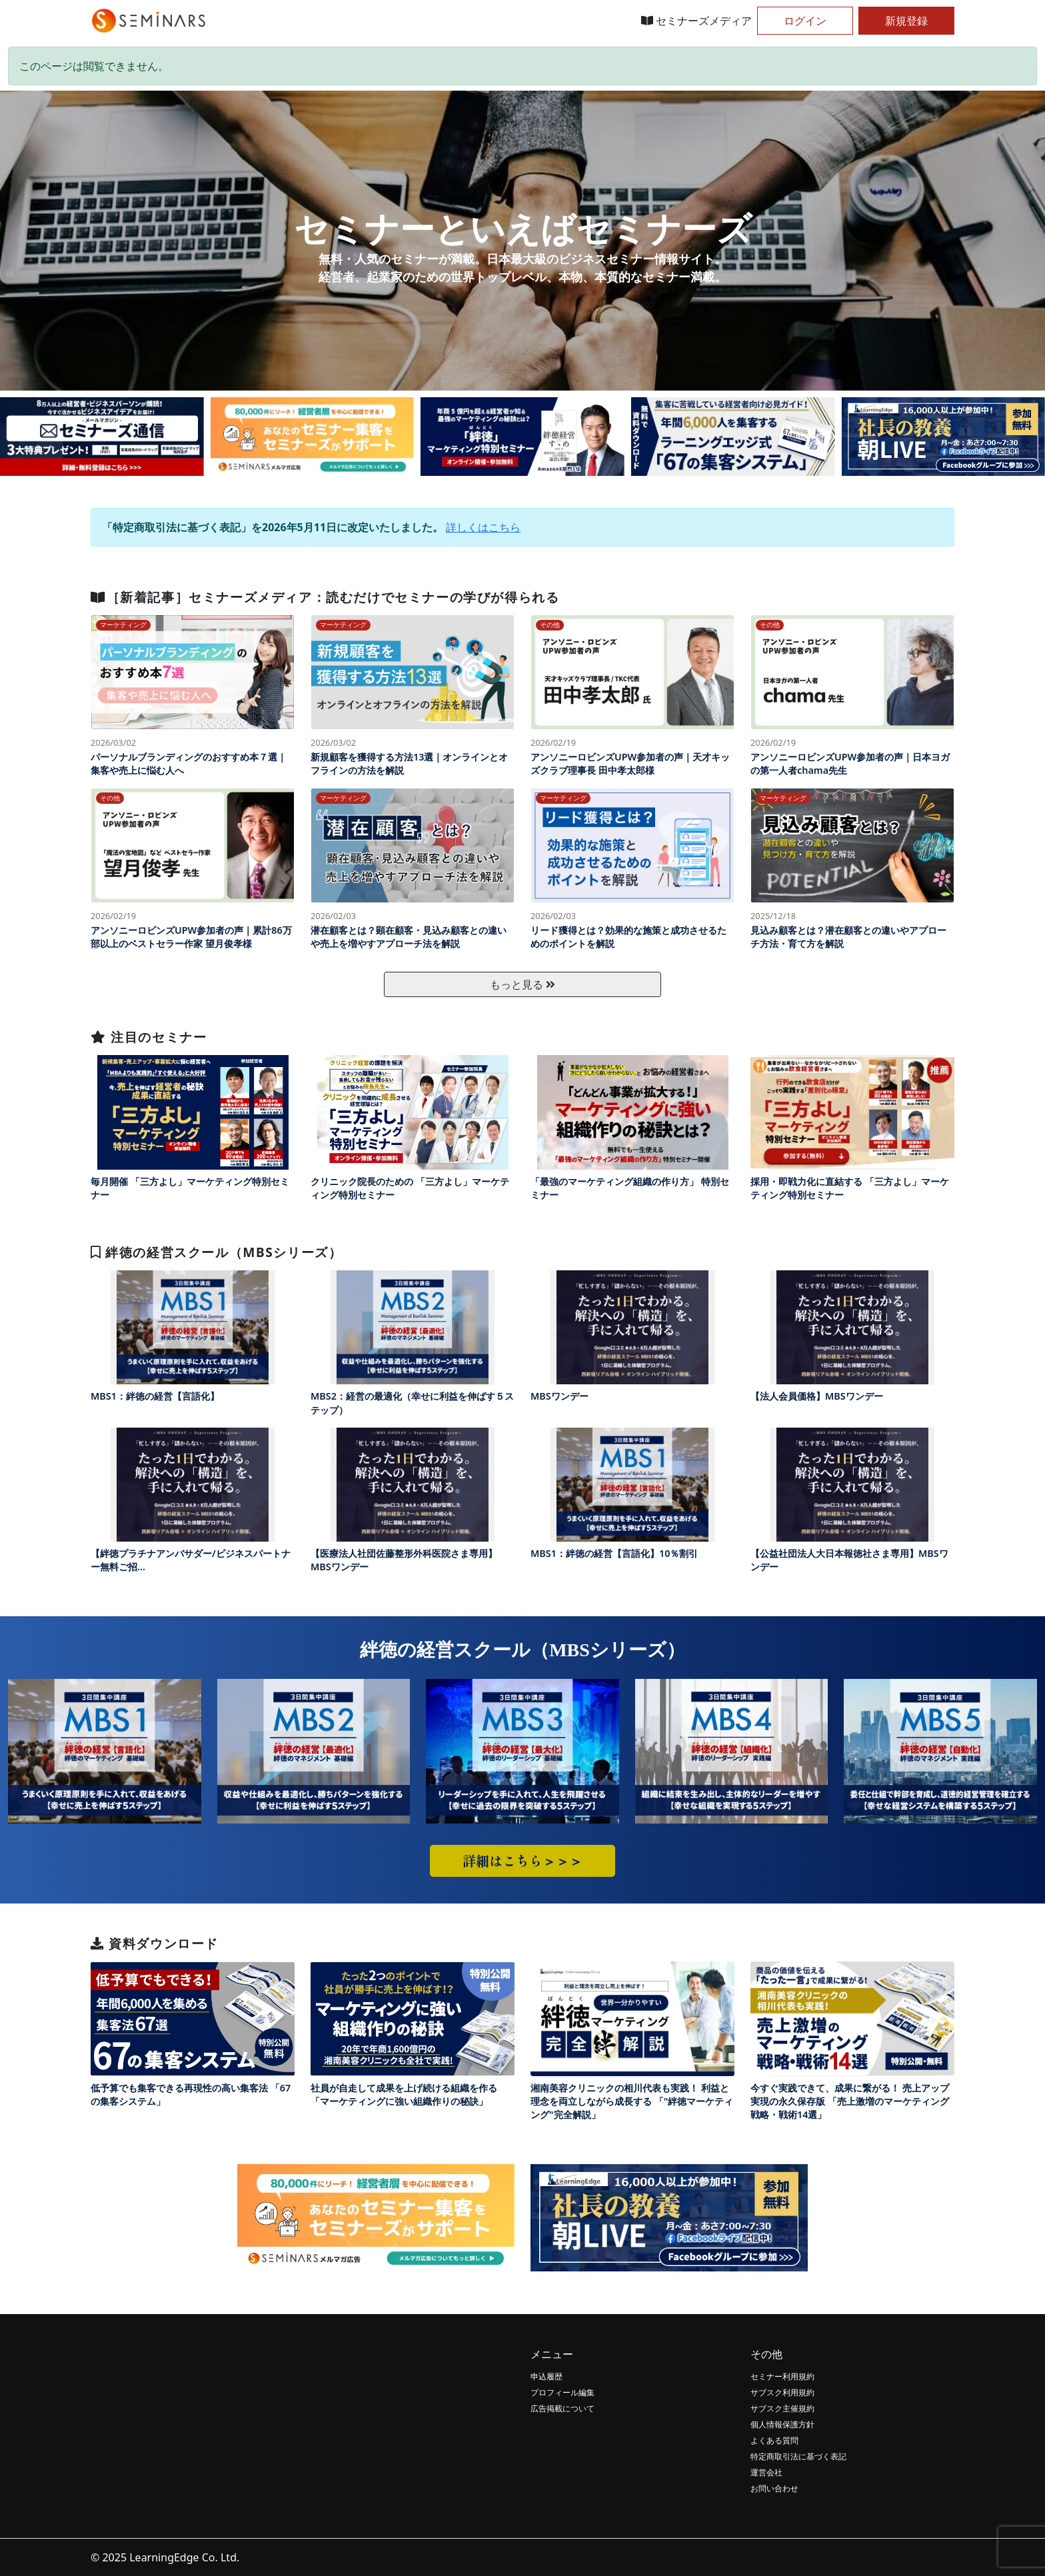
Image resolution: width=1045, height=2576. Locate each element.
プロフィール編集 (562, 2392)
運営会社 (766, 2472)
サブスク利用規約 (782, 2392)
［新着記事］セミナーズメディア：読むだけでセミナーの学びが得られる (325, 597)
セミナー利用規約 (782, 2376)
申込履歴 (546, 2376)
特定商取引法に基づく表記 (798, 2456)
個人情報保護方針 (782, 2424)
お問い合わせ (774, 2488)
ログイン (805, 20)
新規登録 (906, 20)
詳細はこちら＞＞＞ (522, 1860)
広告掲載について (562, 2408)
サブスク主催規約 (782, 2408)
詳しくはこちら (483, 527)
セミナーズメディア (696, 20)
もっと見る (522, 984)
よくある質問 (774, 2440)
